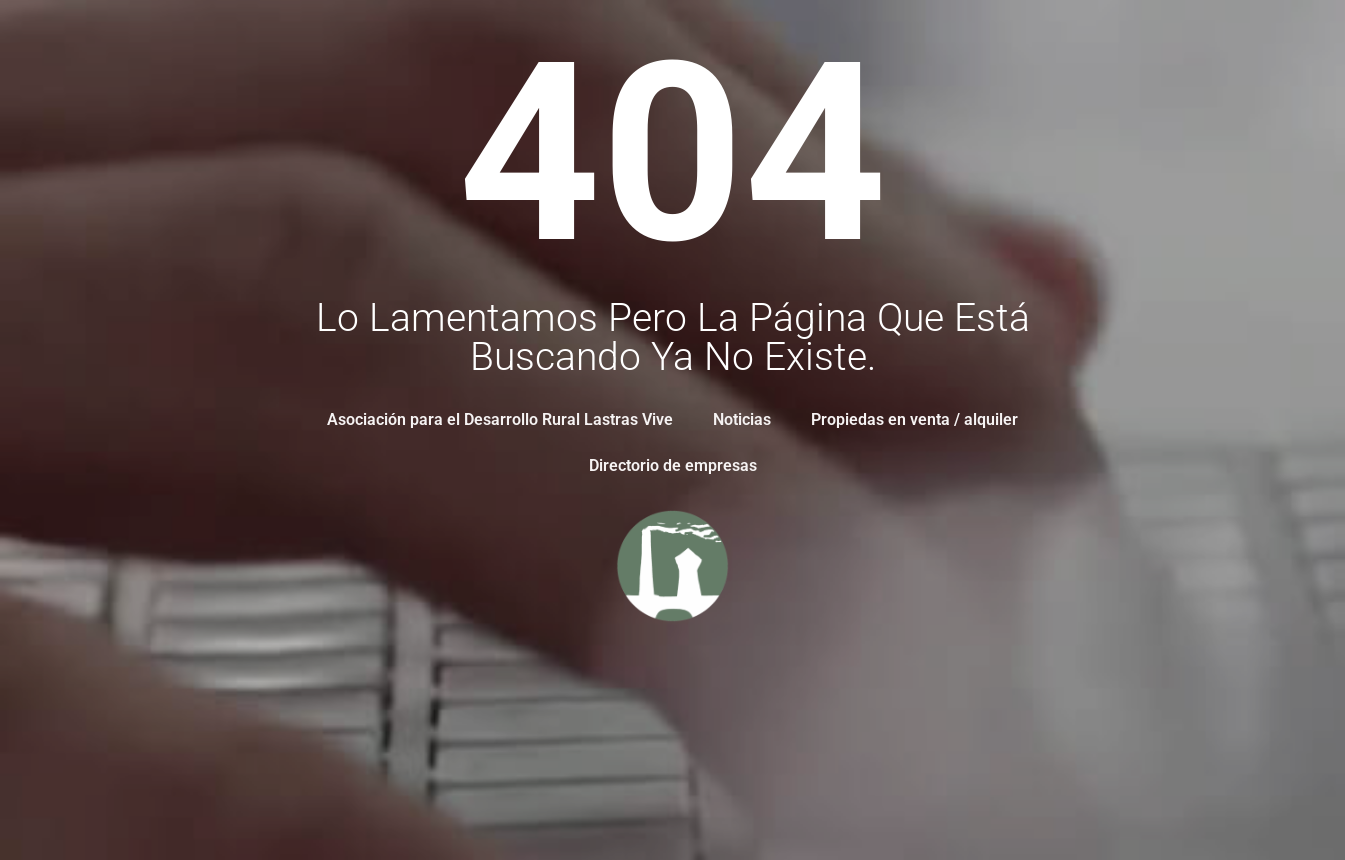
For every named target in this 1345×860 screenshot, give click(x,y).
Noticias (742, 419)
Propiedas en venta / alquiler (914, 419)
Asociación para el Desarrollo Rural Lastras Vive (500, 419)
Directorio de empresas (673, 465)
